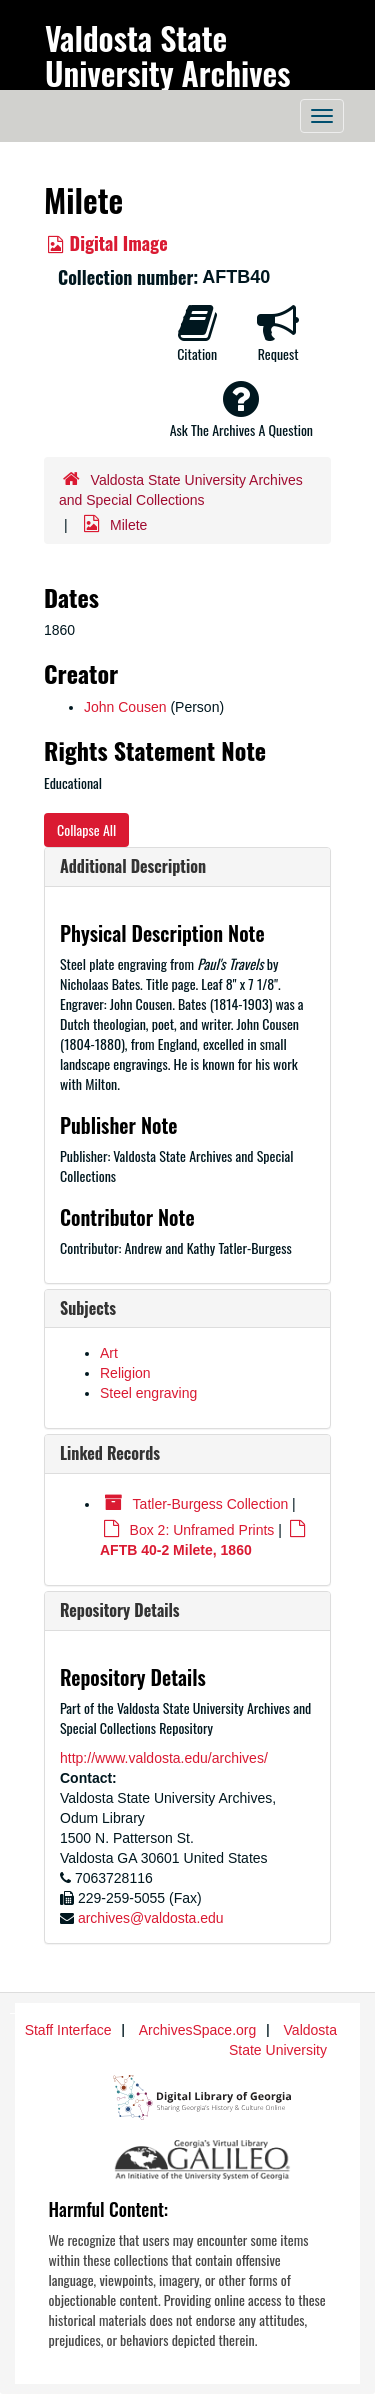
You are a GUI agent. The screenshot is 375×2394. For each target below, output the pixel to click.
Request (278, 333)
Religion (125, 1373)
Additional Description (133, 866)
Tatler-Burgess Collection (211, 1504)
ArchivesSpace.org (198, 2030)
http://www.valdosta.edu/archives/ (164, 1758)
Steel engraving (148, 1393)
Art (109, 1353)
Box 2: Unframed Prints (202, 1530)
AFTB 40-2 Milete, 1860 (176, 1550)
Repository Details (120, 1610)
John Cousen (125, 707)
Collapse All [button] (86, 829)
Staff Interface (68, 2030)
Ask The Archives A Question (241, 409)
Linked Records (110, 1453)
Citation (197, 333)
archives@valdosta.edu (151, 1918)
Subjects (88, 1308)
